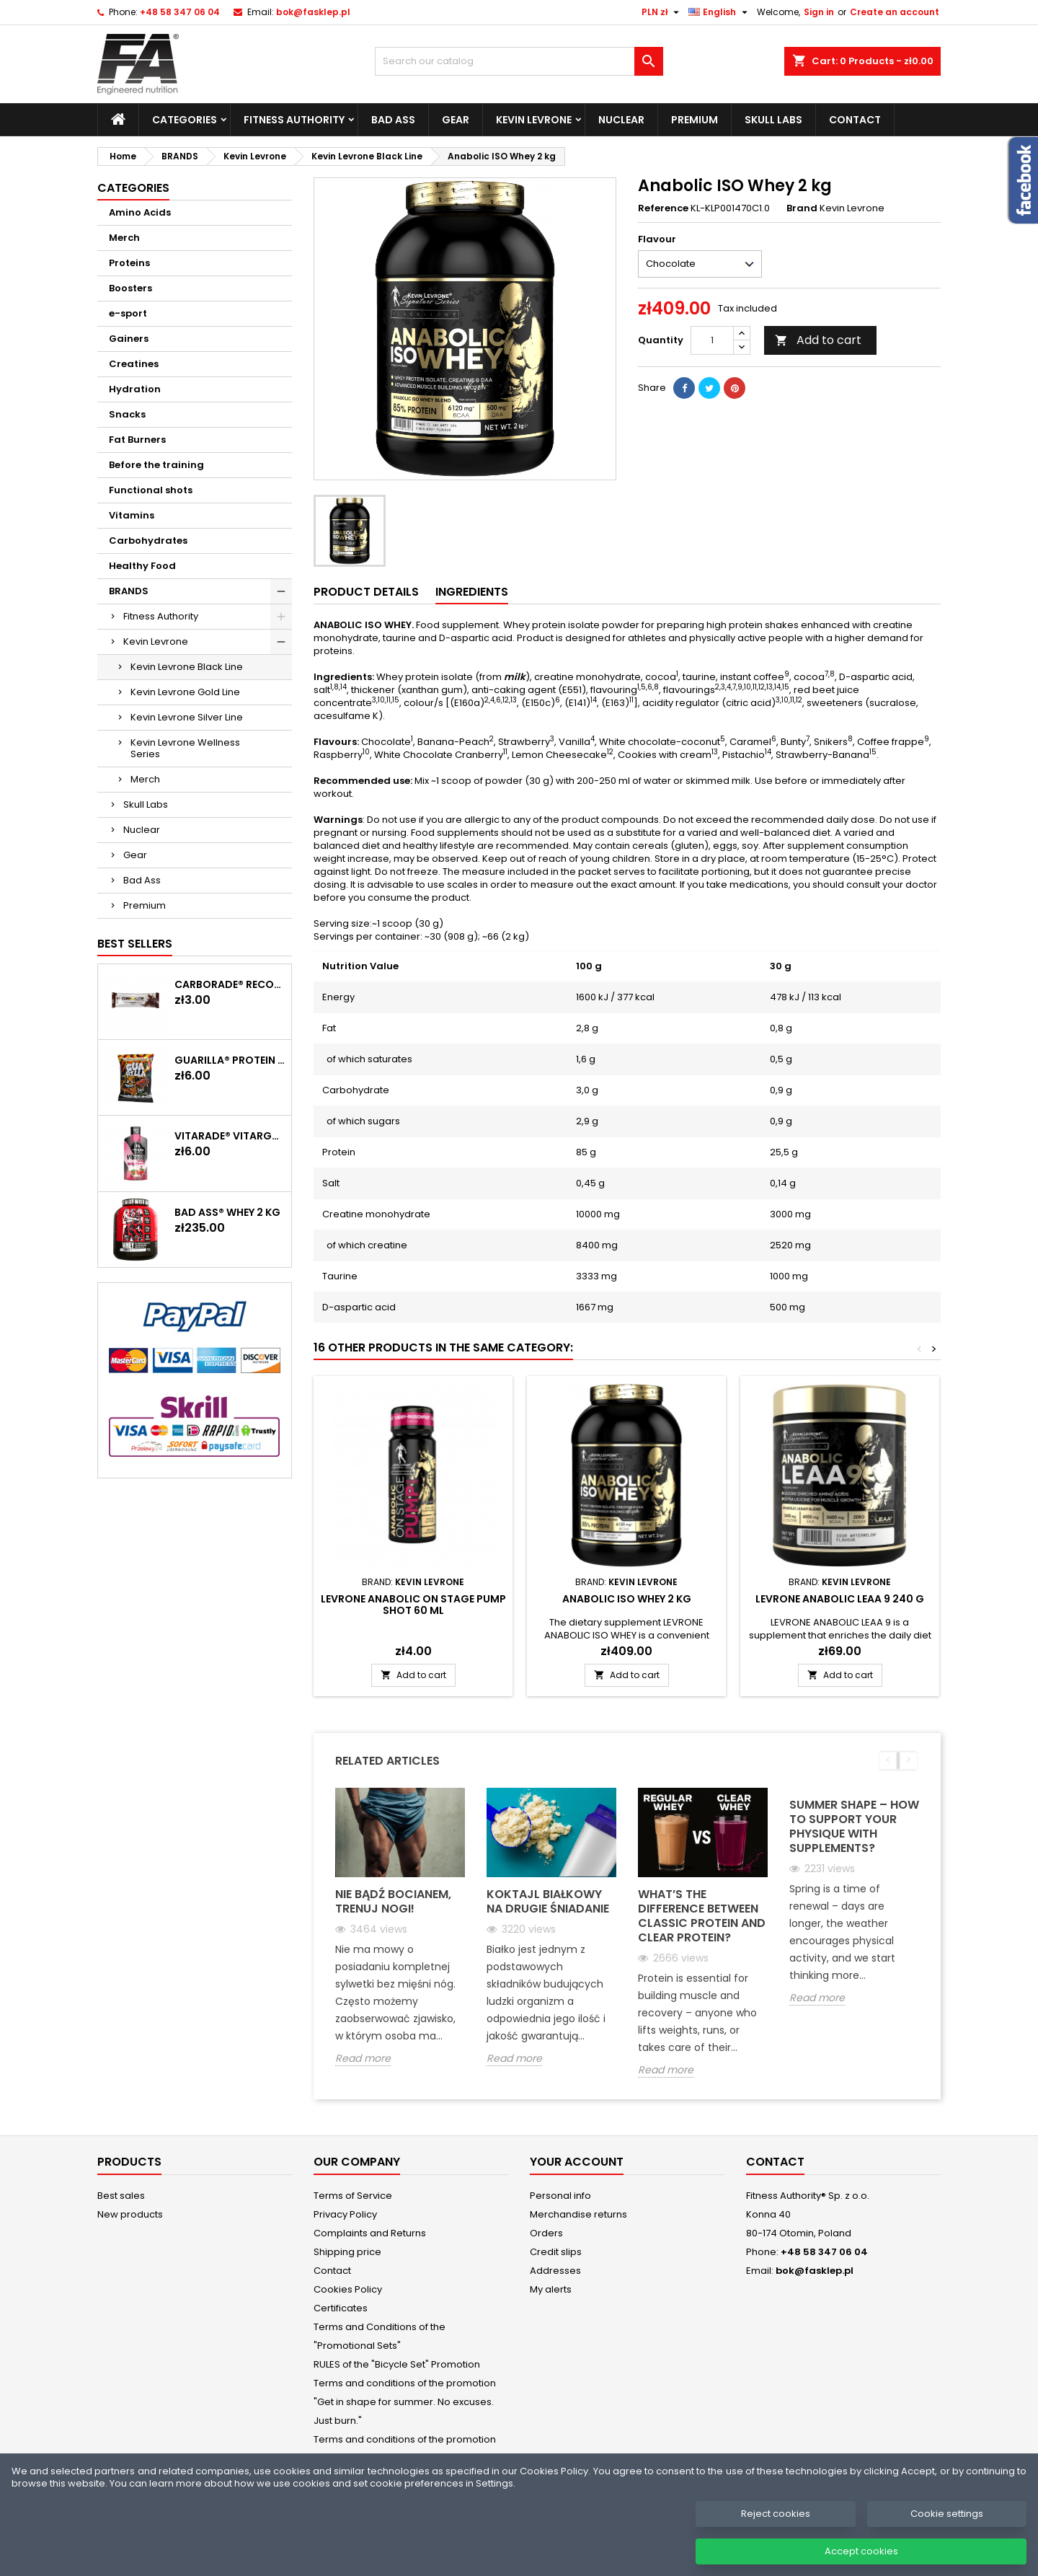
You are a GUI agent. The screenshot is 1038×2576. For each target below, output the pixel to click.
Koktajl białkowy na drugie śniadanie (548, 1901)
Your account (577, 2161)
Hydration (135, 389)
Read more (363, 2058)
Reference (663, 208)
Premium (694, 120)
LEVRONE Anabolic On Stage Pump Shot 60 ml (413, 1605)
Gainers (128, 338)
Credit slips (556, 2252)
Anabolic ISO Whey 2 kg (626, 1599)
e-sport (128, 313)
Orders (546, 2233)
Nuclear (621, 120)
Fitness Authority (294, 120)
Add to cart (818, 340)
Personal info (560, 2195)
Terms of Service (353, 2195)
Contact (855, 120)
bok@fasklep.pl (313, 12)
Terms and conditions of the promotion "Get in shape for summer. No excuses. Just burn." (405, 2401)
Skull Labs (773, 120)
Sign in (819, 12)
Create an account (894, 12)
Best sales (121, 2195)
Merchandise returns (578, 2214)
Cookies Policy (348, 2289)
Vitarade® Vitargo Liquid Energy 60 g (229, 1136)
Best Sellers (134, 943)
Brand (801, 208)
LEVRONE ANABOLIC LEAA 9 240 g (839, 1599)
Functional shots (150, 490)
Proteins (129, 263)
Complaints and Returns (370, 2233)
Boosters (130, 288)
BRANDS (128, 591)
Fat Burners (137, 439)
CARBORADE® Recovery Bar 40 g (229, 984)
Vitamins (131, 515)
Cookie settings (946, 2531)
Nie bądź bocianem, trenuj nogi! (393, 1901)
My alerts (551, 2289)
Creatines (134, 364)
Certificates (341, 2308)
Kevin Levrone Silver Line (186, 717)
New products (130, 2214)
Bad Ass (393, 120)
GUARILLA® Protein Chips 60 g (229, 1060)
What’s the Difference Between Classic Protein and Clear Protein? (702, 1916)
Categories (184, 120)
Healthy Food (142, 566)
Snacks (127, 414)
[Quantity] (712, 340)
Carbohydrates (148, 540)
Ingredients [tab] (471, 591)
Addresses (555, 2270)
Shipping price (347, 2252)
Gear (455, 120)
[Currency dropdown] (662, 12)
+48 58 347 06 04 (180, 12)
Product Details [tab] (366, 591)
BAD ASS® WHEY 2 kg (227, 1212)
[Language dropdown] (719, 12)
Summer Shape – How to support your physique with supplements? (854, 1826)
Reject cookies (775, 2531)
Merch (124, 237)
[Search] (519, 61)
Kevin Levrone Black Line (186, 667)
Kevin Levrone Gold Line (185, 692)
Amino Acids (140, 212)
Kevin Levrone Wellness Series (185, 748)
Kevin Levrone (534, 120)
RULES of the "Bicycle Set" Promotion (397, 2364)
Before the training (156, 465)
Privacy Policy (345, 2214)
